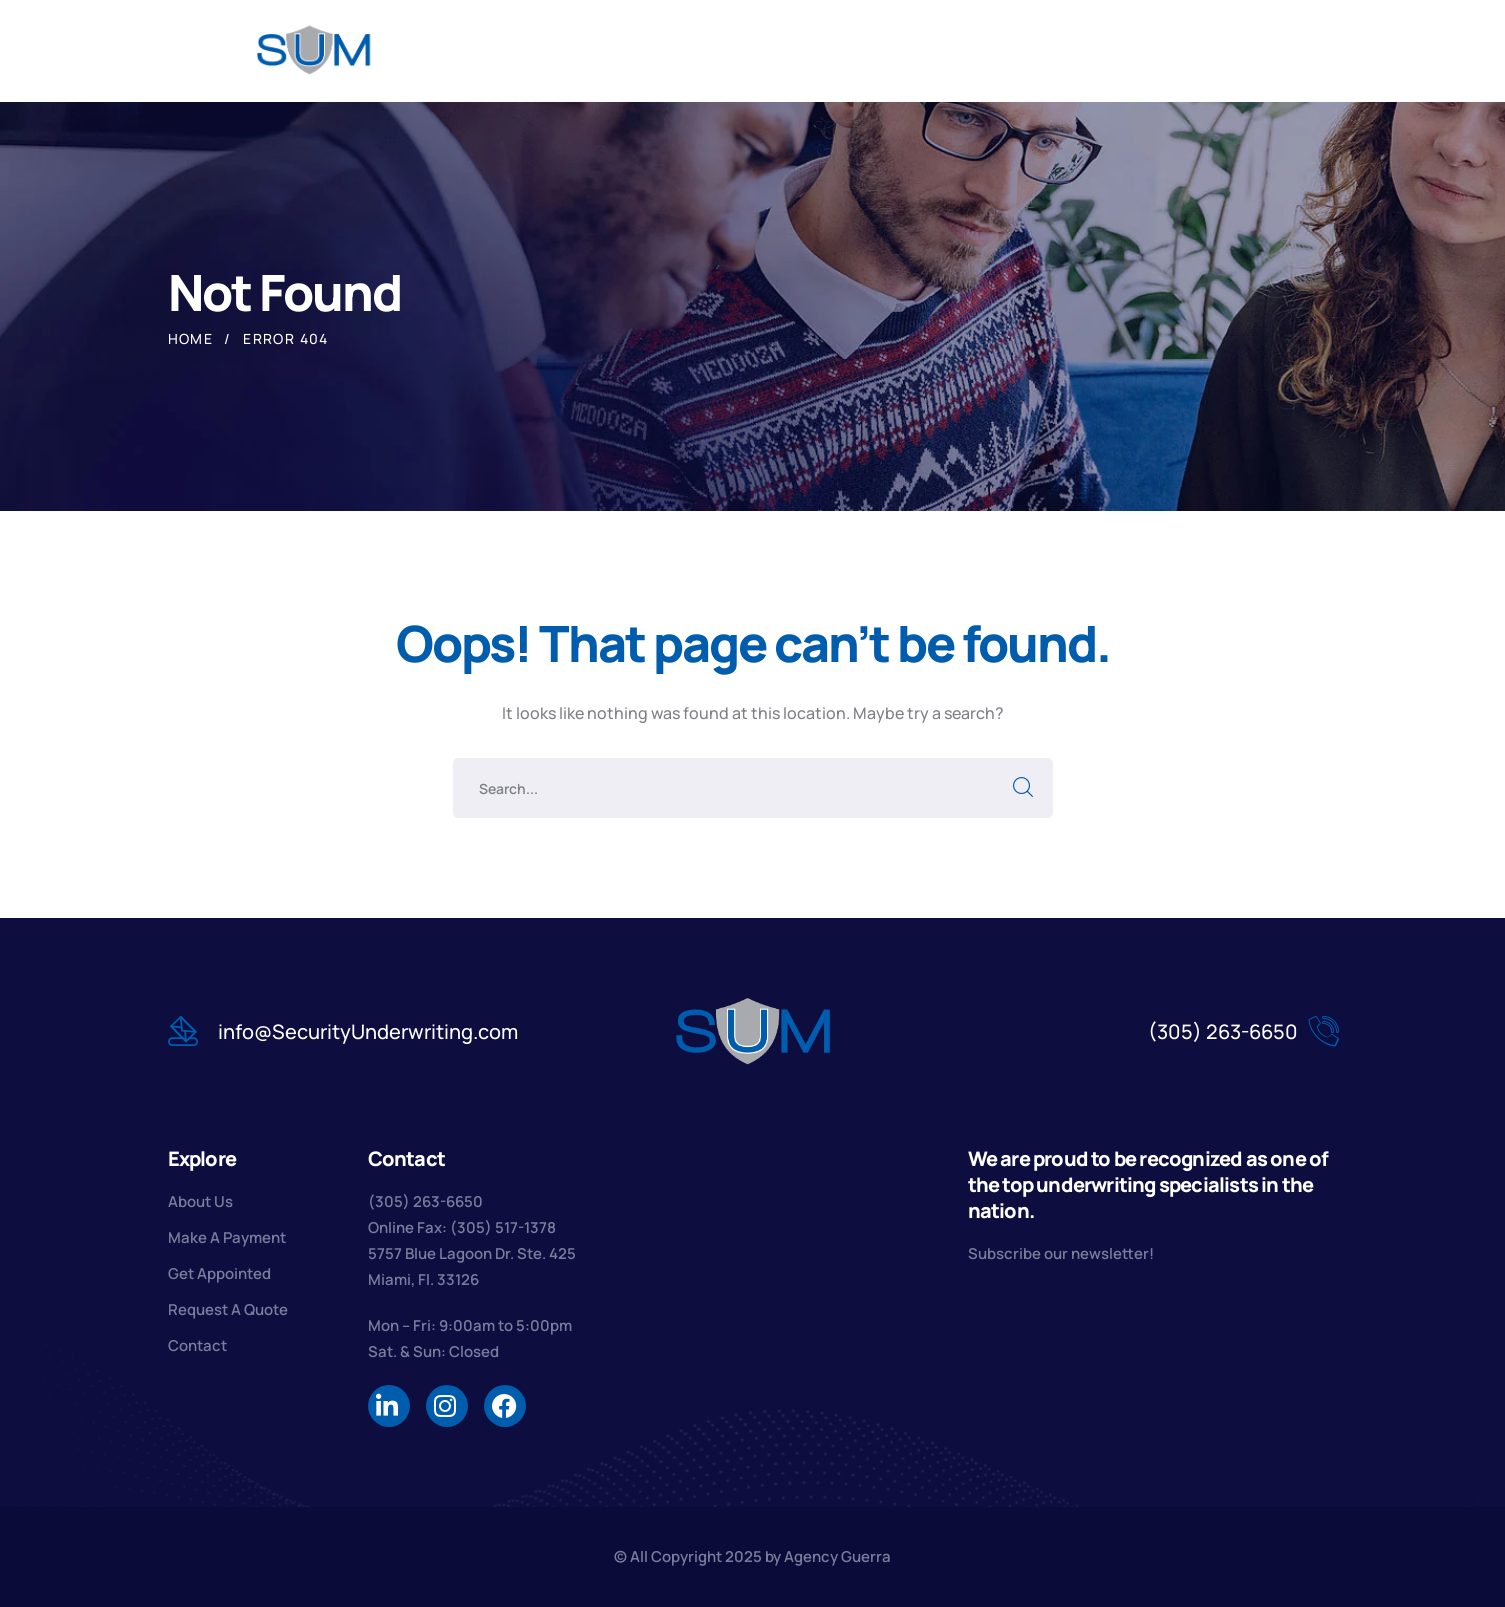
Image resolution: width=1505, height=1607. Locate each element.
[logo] (315, 49)
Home (191, 338)
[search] (1258, 52)
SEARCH (1023, 788)
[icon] (389, 1406)
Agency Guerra (837, 1556)
